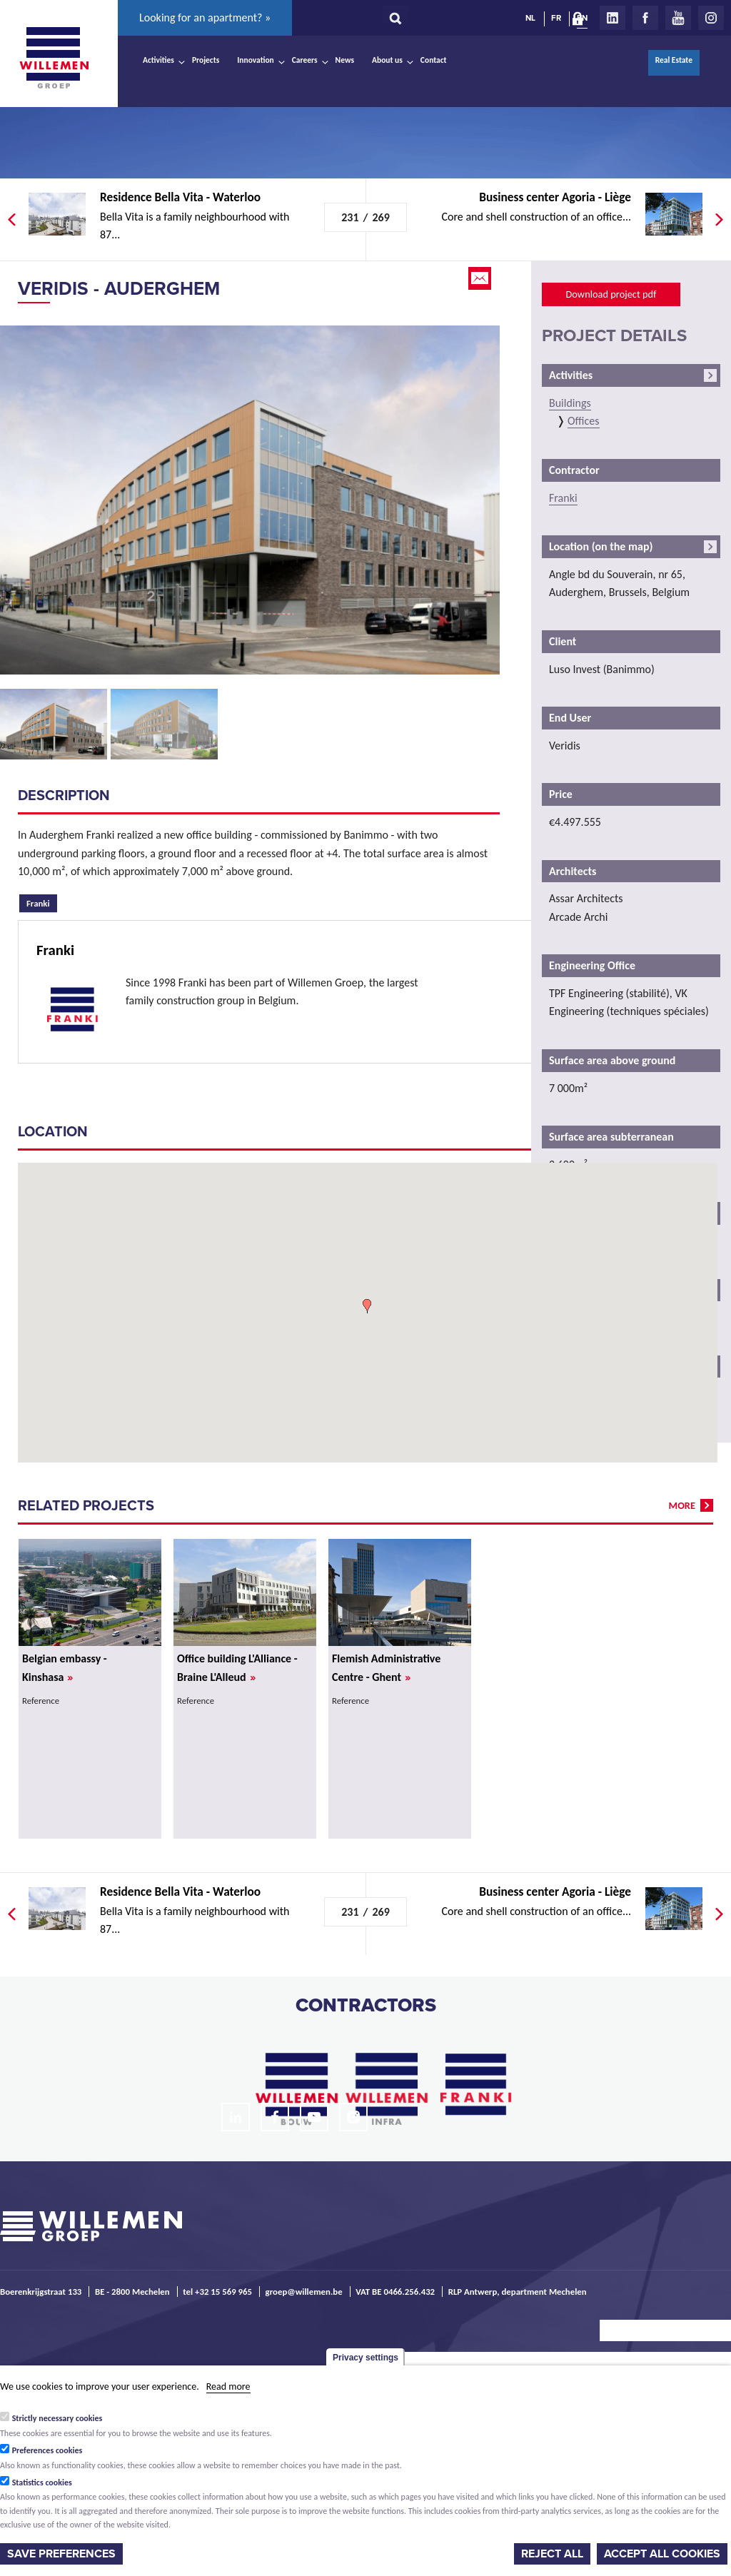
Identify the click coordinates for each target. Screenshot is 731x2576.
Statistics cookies (42, 2482)
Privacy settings (365, 2358)
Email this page (481, 278)
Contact (433, 60)
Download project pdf (610, 294)
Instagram (711, 18)
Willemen (53, 58)
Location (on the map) (600, 546)
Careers (305, 60)
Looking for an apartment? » (205, 17)
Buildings (570, 403)
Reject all (552, 2554)
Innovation (255, 60)
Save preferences (61, 2554)
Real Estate (673, 60)
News (345, 60)
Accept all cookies (662, 2554)
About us (387, 60)
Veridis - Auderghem (119, 289)
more (682, 1505)
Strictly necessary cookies (57, 2418)
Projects (205, 60)
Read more (228, 2386)
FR (556, 18)
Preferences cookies (47, 2450)
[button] (367, 1306)
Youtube (678, 18)
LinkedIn (612, 18)
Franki (41, 901)
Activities (158, 60)
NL (530, 18)
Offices (584, 421)
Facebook (645, 18)
